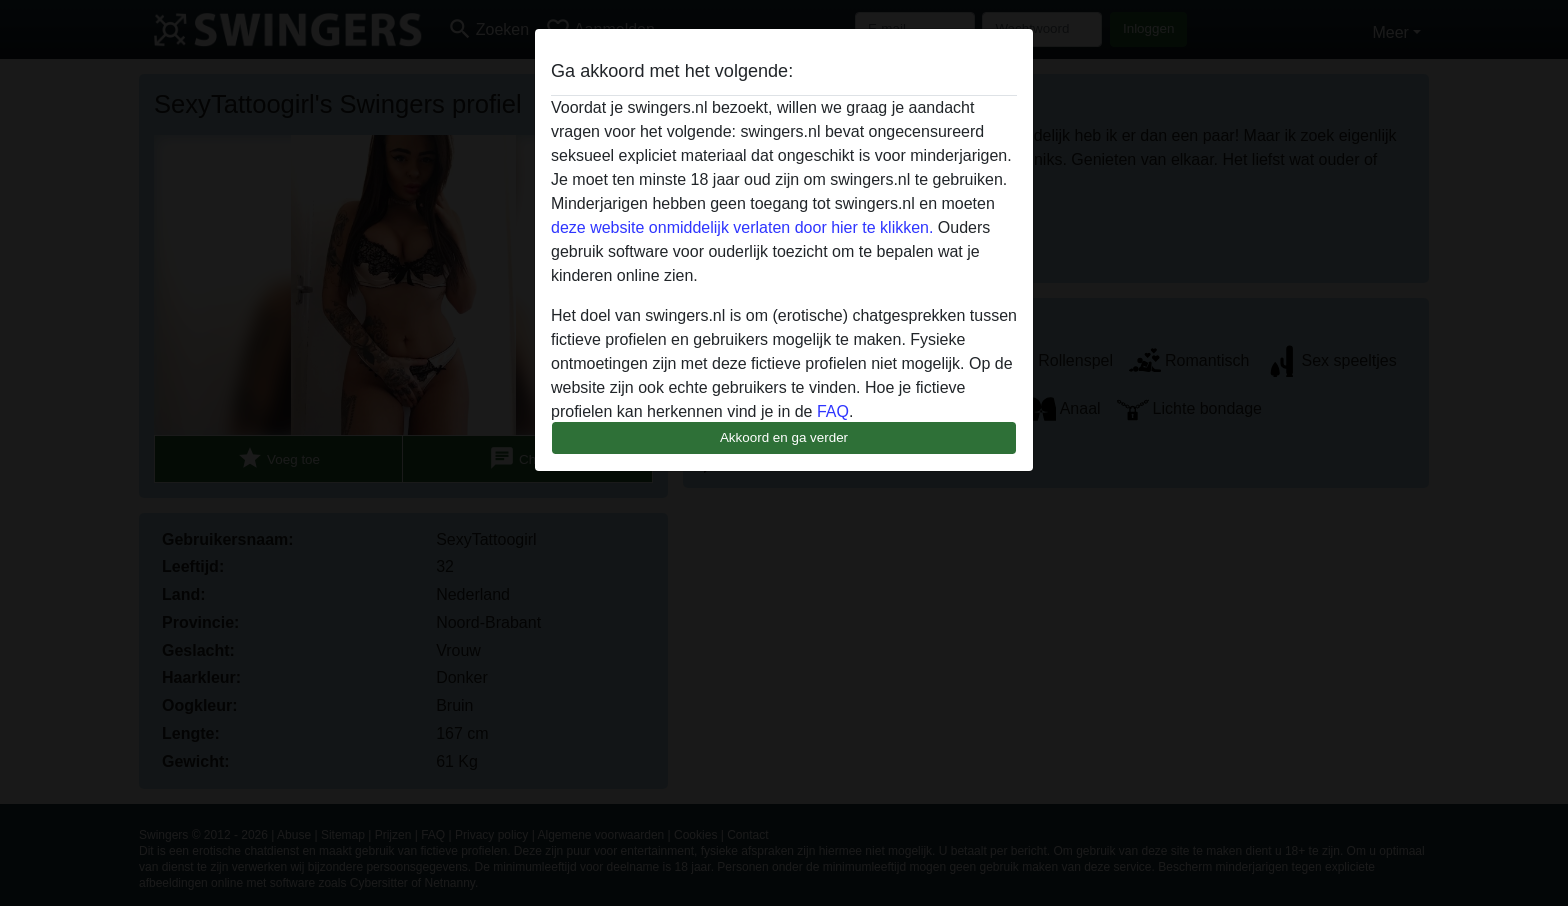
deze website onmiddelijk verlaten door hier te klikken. (742, 227)
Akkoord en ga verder (784, 437)
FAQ (833, 411)
